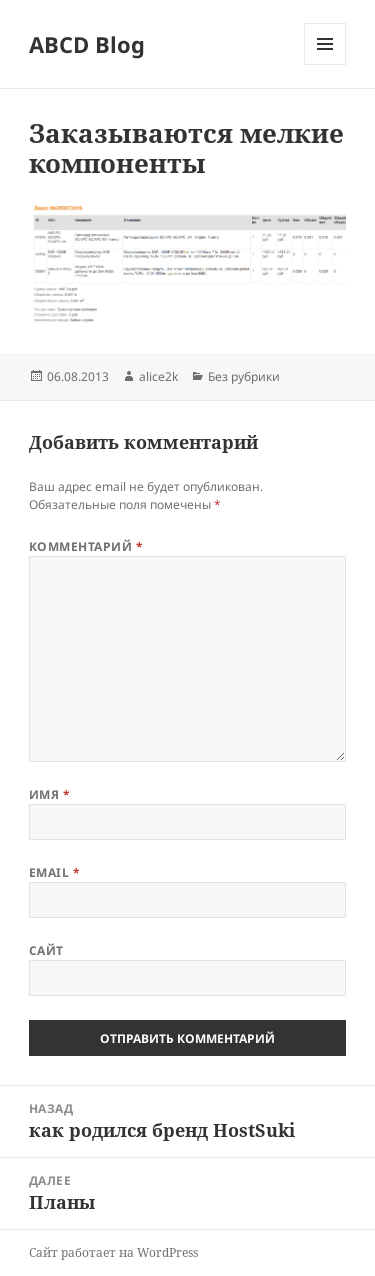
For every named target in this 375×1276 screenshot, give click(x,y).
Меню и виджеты (325, 64)
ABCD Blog (87, 44)
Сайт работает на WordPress (113, 1252)
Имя (49, 794)
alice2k (158, 376)
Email (54, 872)
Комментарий (86, 546)
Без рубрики (244, 376)
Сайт (46, 950)
